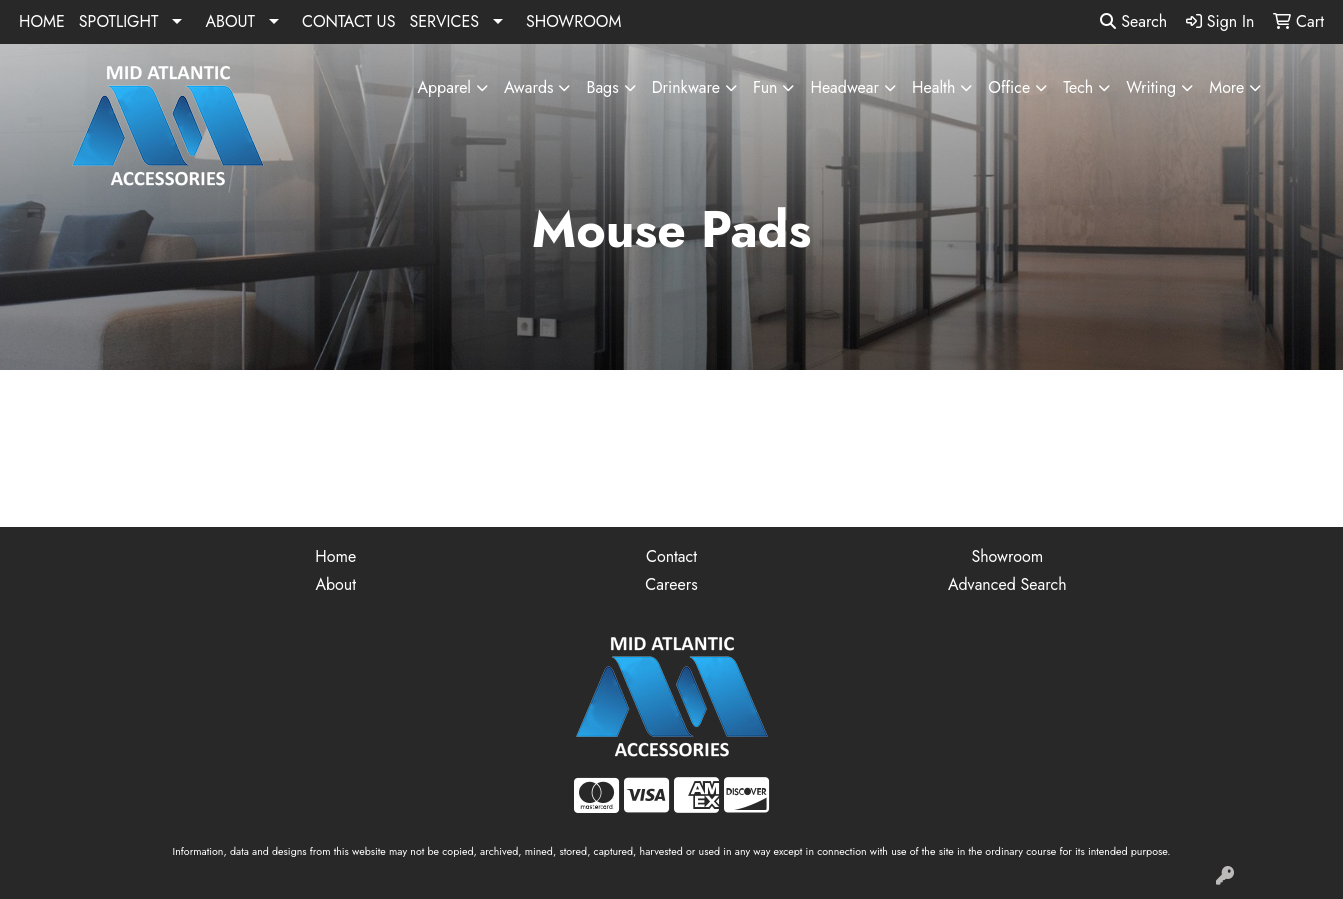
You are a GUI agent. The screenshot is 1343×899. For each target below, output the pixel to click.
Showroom (1007, 556)
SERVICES (444, 21)
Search (1133, 21)
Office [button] (1009, 87)
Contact (671, 556)
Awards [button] (528, 87)
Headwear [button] (844, 87)
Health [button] (933, 87)
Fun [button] (765, 87)
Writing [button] (1151, 87)
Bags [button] (602, 87)
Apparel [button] (444, 87)
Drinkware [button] (686, 87)
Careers (671, 584)
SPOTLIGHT (119, 21)
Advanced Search (1007, 584)
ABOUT (230, 21)
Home (335, 556)
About (335, 584)
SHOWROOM (573, 21)
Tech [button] (1078, 87)
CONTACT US (348, 21)
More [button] (1226, 87)
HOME (42, 21)
